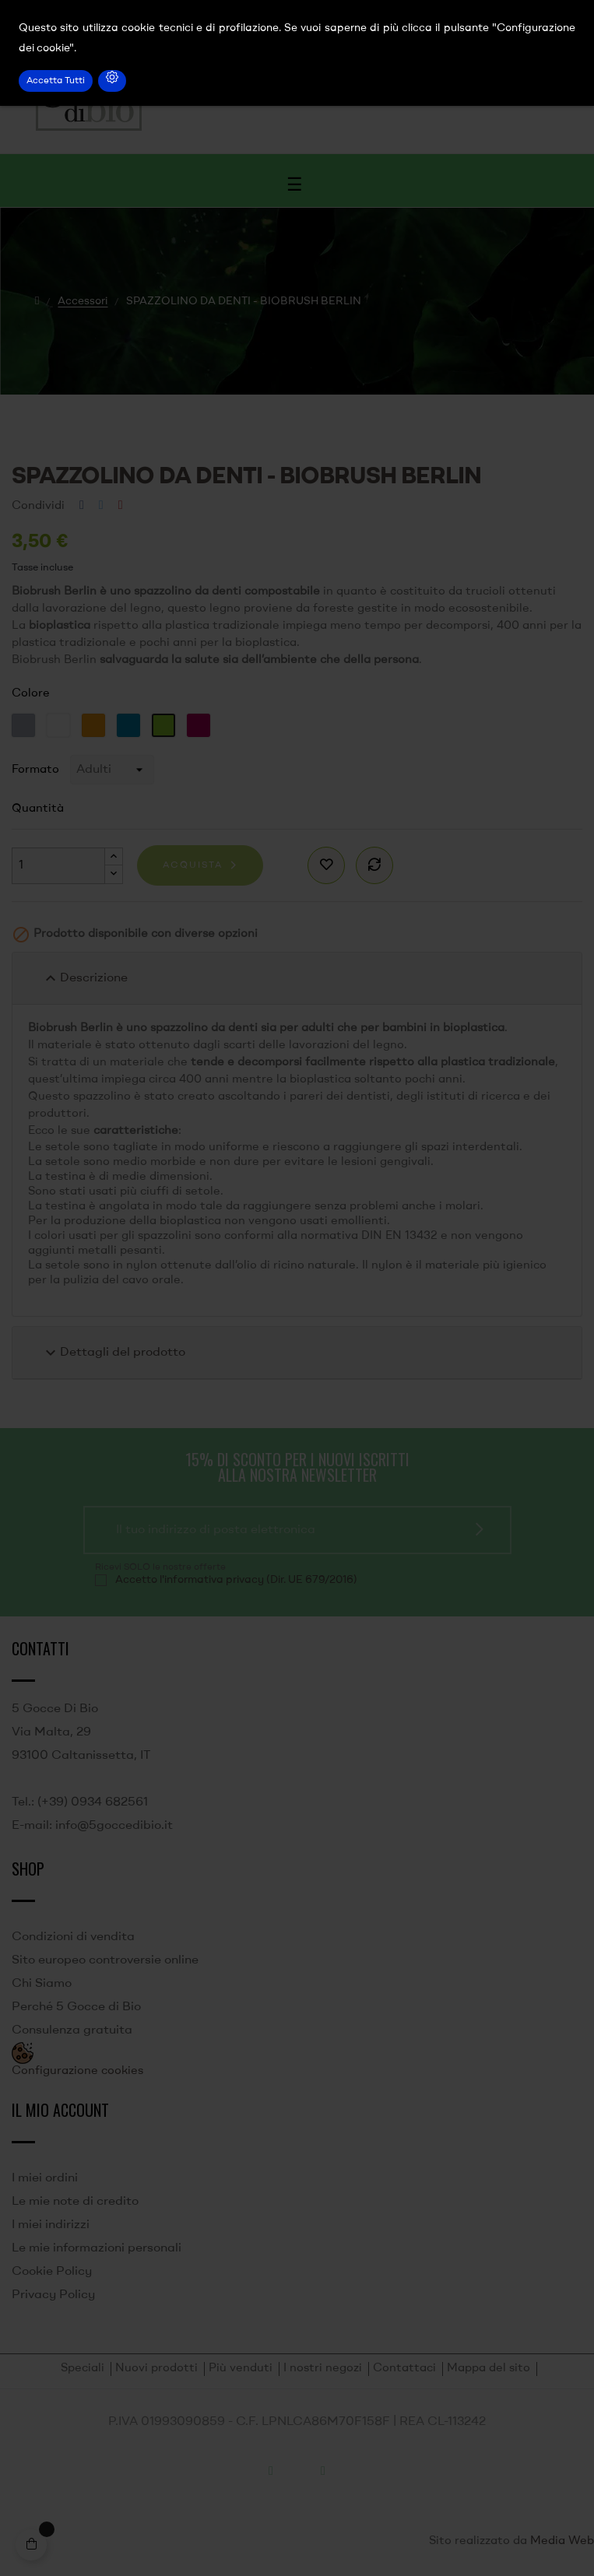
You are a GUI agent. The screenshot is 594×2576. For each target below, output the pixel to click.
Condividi (81, 506)
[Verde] (165, 725)
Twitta (101, 506)
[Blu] (130, 725)
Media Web (562, 2541)
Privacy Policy (53, 2295)
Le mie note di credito (75, 2201)
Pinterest (120, 506)
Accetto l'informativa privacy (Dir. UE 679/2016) (236, 1579)
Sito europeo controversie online (105, 1960)
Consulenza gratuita (72, 2030)
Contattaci (404, 2368)
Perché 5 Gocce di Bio (76, 2007)
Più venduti (240, 2368)
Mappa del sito (488, 2368)
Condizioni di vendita (73, 1937)
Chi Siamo (42, 1984)
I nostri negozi (322, 2368)
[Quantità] (58, 866)
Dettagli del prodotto (113, 1352)
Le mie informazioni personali (96, 2248)
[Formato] (112, 769)
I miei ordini (45, 2178)
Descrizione (84, 978)
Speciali (82, 2368)
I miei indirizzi (51, 2225)
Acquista (193, 865)
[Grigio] (25, 725)
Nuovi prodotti (156, 2368)
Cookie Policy (52, 2271)
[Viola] (200, 725)
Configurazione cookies (77, 2071)
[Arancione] (95, 725)
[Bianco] (60, 725)
